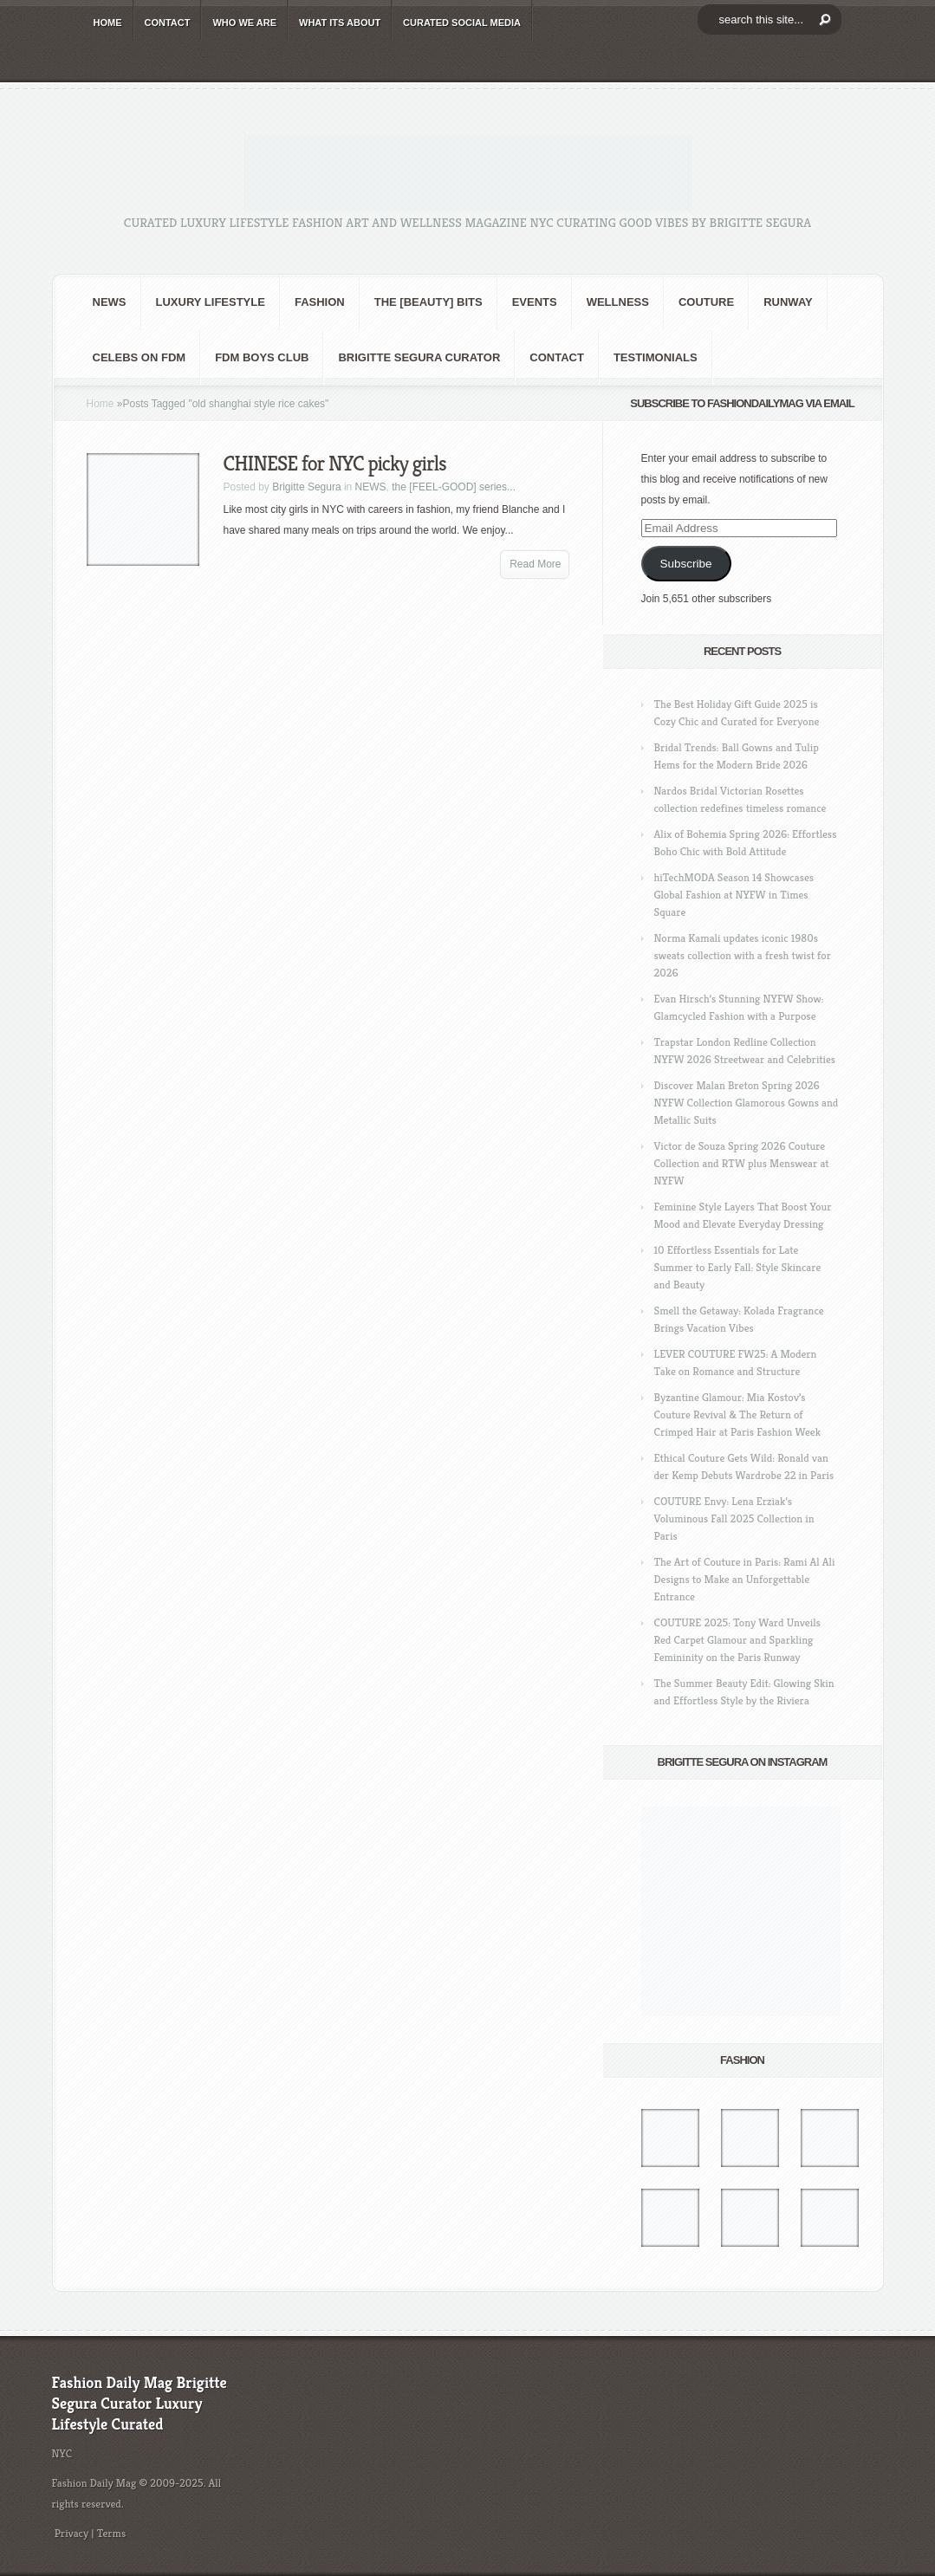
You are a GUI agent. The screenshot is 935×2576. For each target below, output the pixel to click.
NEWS (110, 301)
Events (534, 301)
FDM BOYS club (261, 357)
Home (100, 404)
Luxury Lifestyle (210, 301)
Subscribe (685, 563)
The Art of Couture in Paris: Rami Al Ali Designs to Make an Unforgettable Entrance (744, 1579)
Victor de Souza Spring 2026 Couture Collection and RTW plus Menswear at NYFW (741, 1163)
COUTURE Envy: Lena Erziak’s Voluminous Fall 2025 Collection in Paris (734, 1518)
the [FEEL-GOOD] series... (454, 487)
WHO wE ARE (244, 22)
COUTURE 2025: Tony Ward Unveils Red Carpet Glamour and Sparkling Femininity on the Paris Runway (737, 1639)
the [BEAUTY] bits (428, 301)
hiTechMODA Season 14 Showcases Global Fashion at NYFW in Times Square (734, 894)
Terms (112, 2533)
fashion (320, 301)
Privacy (72, 2533)
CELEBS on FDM (139, 357)
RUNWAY (788, 301)
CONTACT (168, 22)
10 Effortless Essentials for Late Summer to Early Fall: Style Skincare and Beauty (737, 1267)
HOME (108, 22)
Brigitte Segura (306, 487)
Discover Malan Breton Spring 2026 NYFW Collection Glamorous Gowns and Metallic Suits (746, 1102)
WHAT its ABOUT (339, 22)
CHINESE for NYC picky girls (335, 464)
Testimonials (656, 357)
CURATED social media (462, 22)
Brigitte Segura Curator (419, 357)
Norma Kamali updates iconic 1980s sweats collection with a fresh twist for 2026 (742, 955)
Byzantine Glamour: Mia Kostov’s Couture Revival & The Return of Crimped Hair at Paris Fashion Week (737, 1414)
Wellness (618, 301)
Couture (706, 301)
